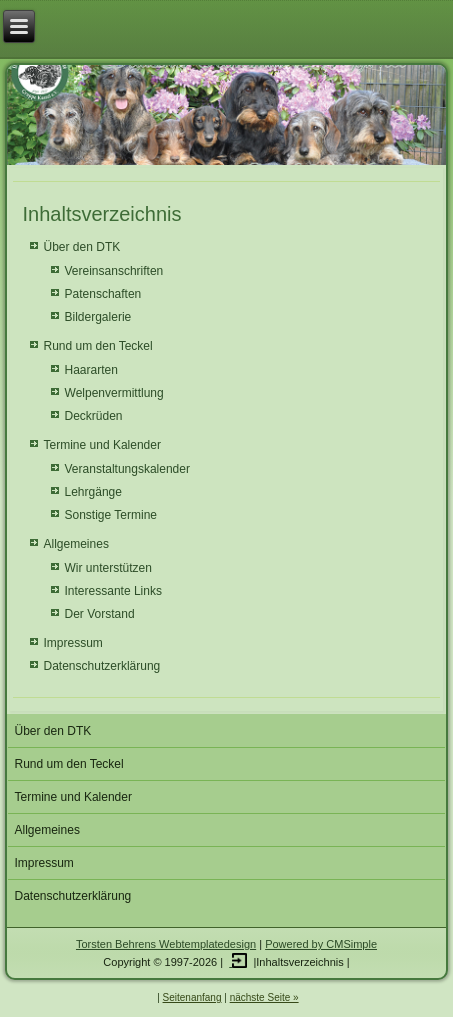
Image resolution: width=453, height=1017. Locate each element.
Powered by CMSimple (321, 944)
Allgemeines (76, 544)
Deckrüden (94, 416)
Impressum (73, 643)
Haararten (91, 370)
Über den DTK (82, 247)
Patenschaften (103, 294)
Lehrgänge (93, 492)
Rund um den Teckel (98, 346)
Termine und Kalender (102, 445)
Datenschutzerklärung (102, 666)
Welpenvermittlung (114, 393)
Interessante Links (113, 591)
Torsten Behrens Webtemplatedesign (166, 944)
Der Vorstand (100, 614)
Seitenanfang (192, 997)
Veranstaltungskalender (127, 469)
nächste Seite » (264, 997)
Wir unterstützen (108, 568)
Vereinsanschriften (114, 271)
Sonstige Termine (111, 515)
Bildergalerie (98, 317)
